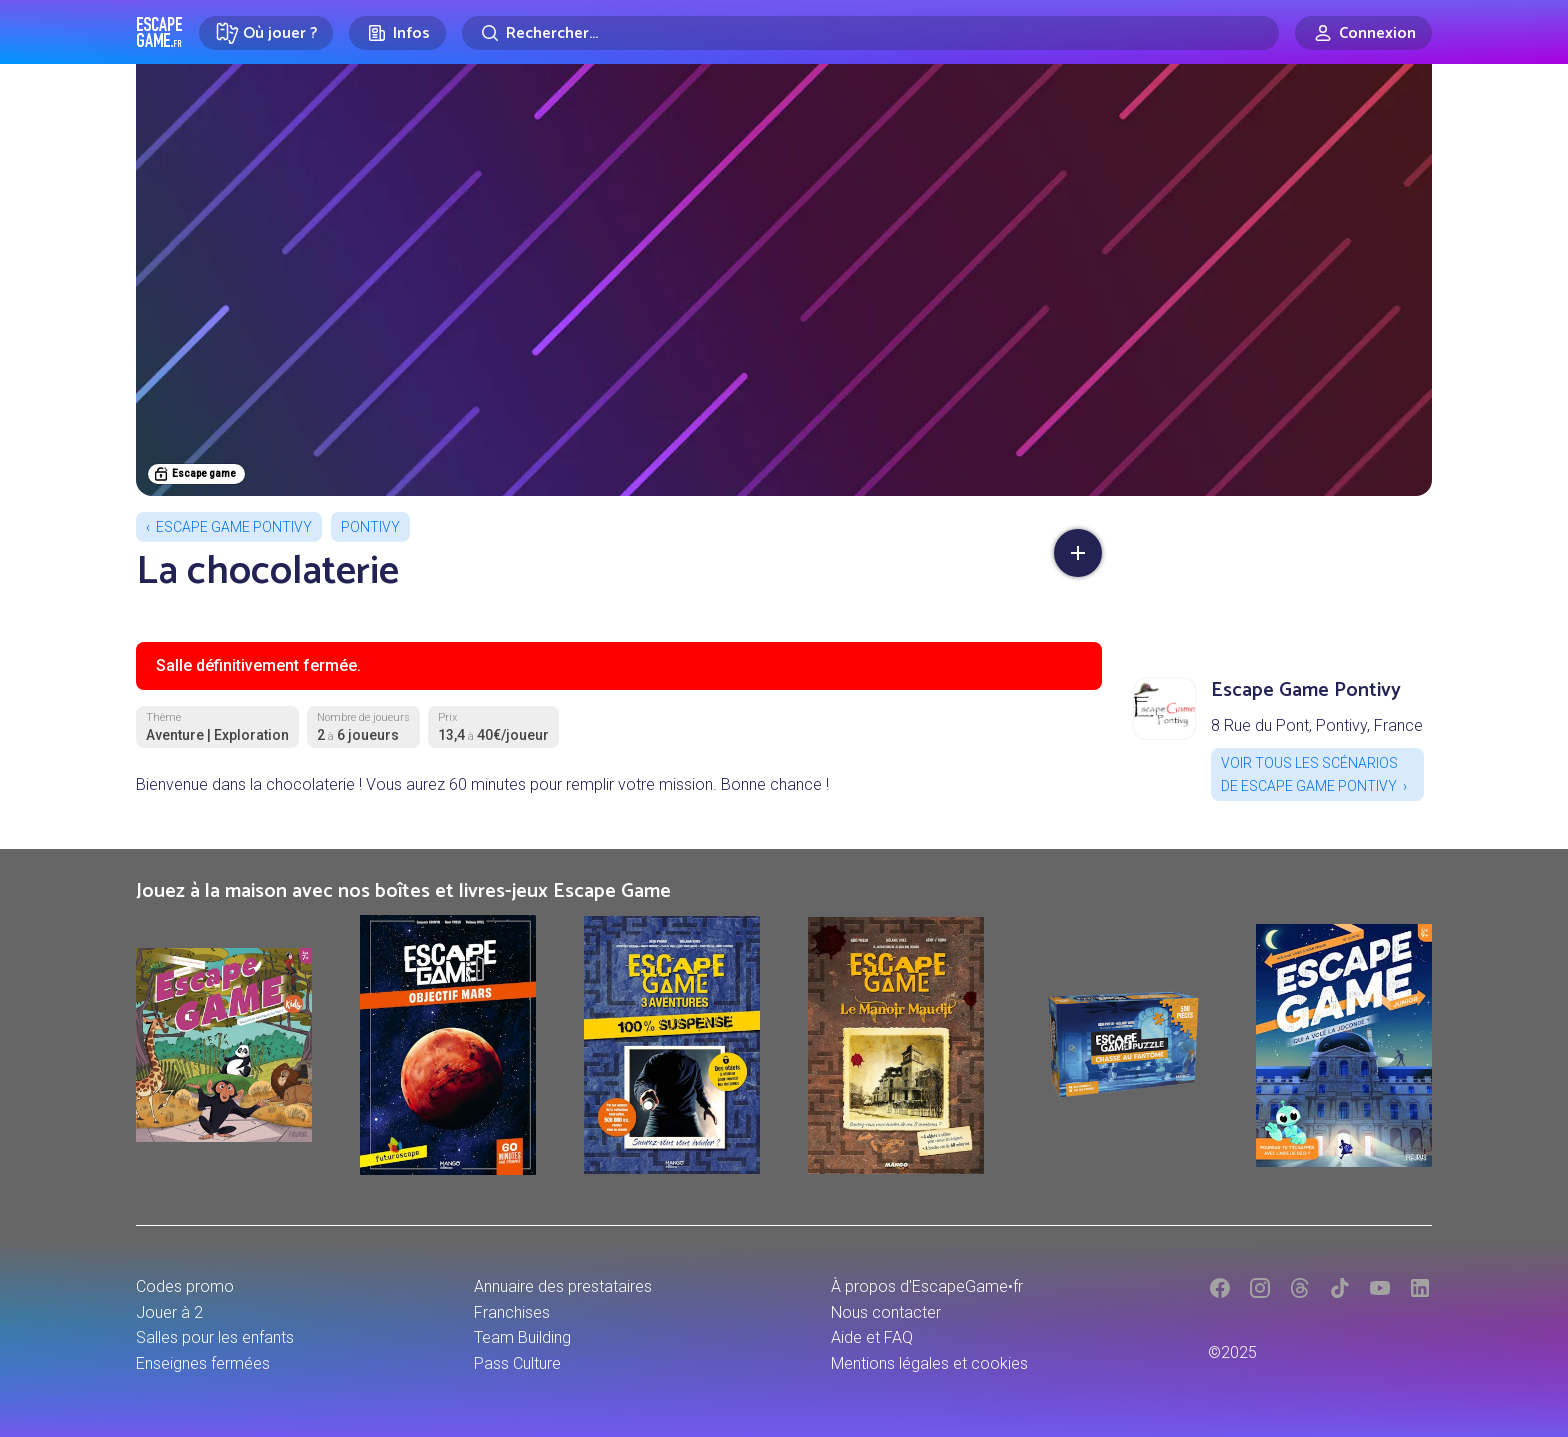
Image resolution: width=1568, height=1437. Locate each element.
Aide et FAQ (872, 1337)
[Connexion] (1363, 33)
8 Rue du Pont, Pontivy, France (1317, 725)
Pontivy (370, 527)
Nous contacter (886, 1312)
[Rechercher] (870, 33)
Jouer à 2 (169, 1312)
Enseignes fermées (203, 1363)
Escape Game (159, 32)
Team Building (522, 1337)
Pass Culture (517, 1363)
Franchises (512, 1312)
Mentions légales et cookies (929, 1363)
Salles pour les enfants (215, 1337)
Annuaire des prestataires (563, 1286)
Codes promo (185, 1286)
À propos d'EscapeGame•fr (927, 1286)
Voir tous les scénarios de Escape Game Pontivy (1309, 774)
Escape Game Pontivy (234, 527)
